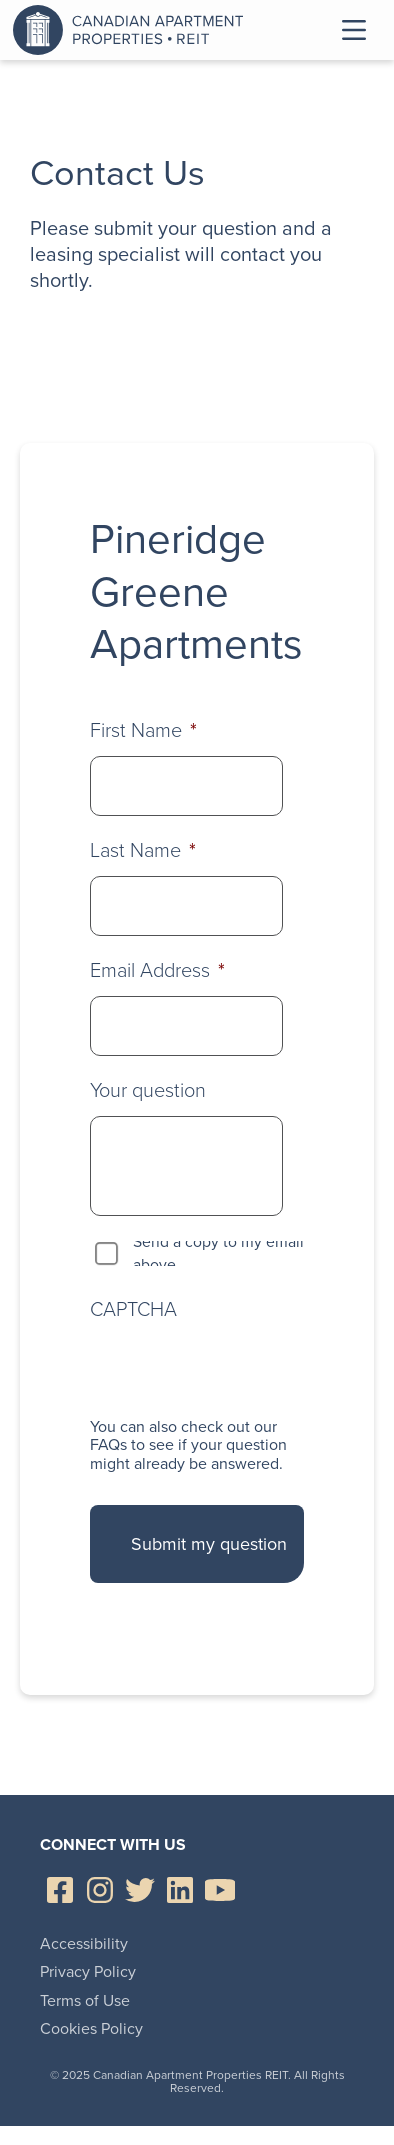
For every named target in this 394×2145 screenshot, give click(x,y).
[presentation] (242, 1369)
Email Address (157, 970)
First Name (143, 730)
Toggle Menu (354, 30)
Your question (148, 1090)
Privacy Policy (88, 1971)
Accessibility (84, 1943)
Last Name (143, 850)
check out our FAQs (183, 1435)
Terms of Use (85, 2000)
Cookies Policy (91, 2028)
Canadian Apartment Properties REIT (133, 30)
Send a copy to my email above (218, 1253)
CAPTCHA (133, 1309)
